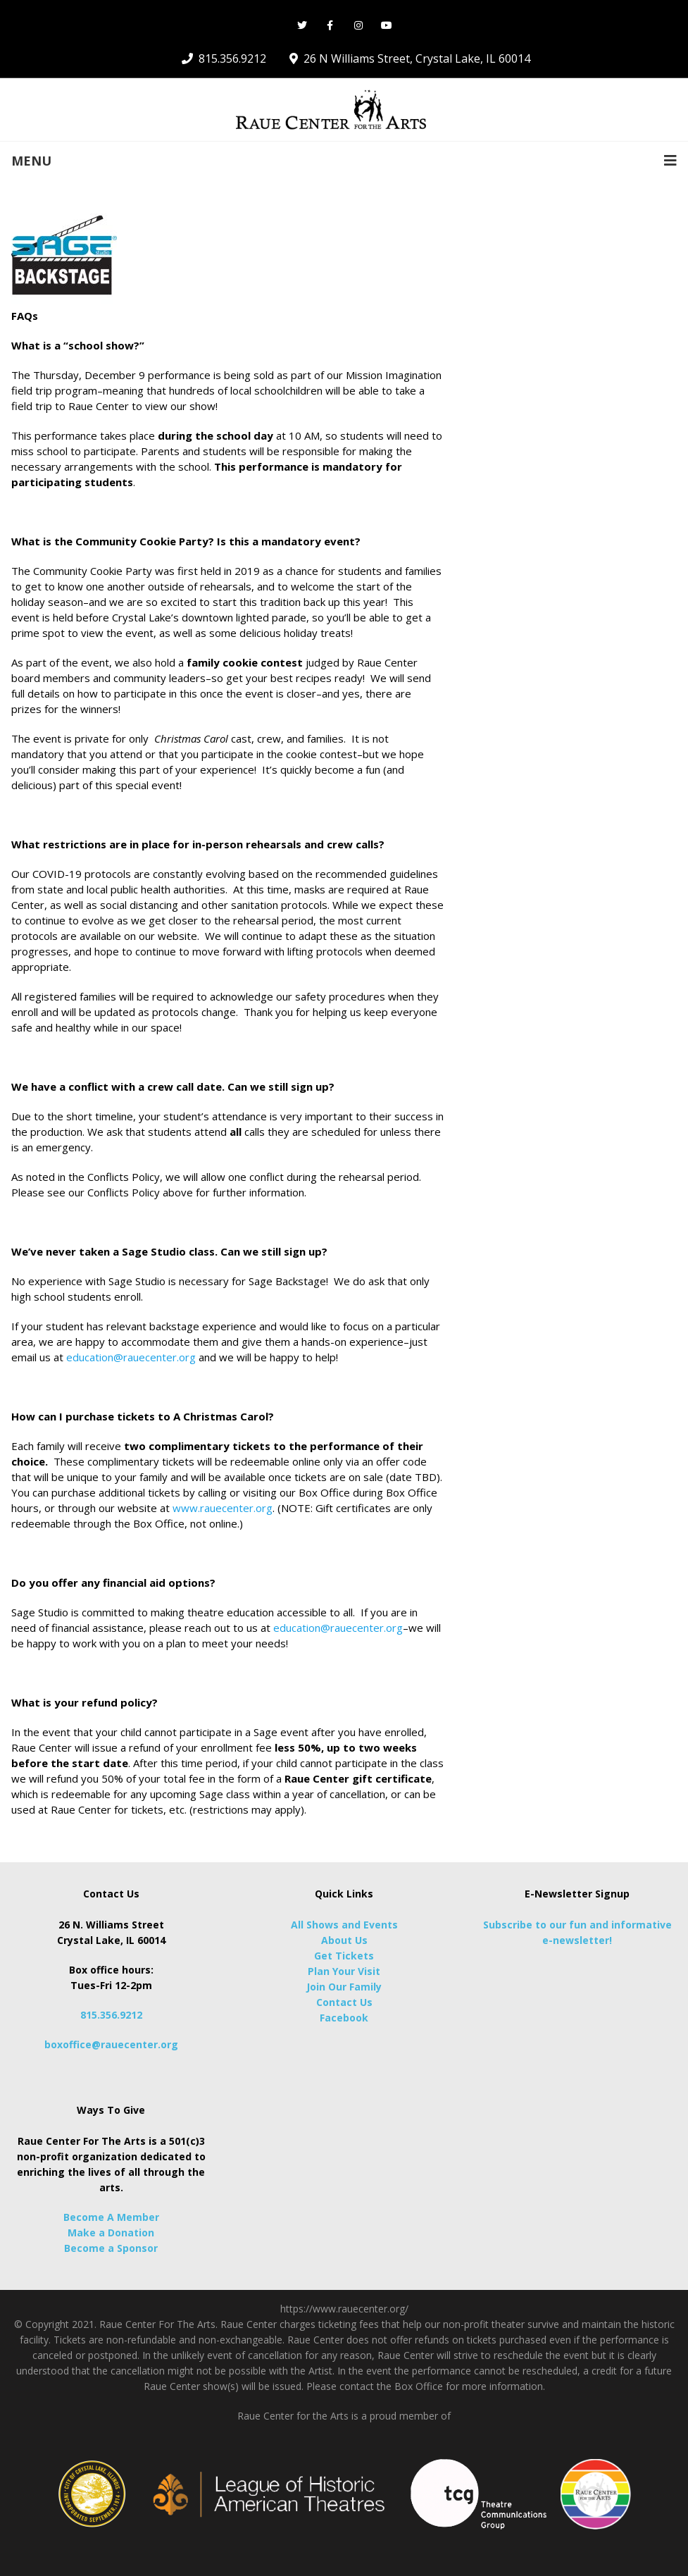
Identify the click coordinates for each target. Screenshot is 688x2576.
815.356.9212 (111, 2014)
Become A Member (111, 2217)
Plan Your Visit (344, 1971)
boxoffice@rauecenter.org (111, 2044)
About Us (344, 1940)
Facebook (344, 2017)
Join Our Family (344, 1986)
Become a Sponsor (111, 2248)
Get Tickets (344, 1955)
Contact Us (344, 2002)
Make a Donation (111, 2232)
